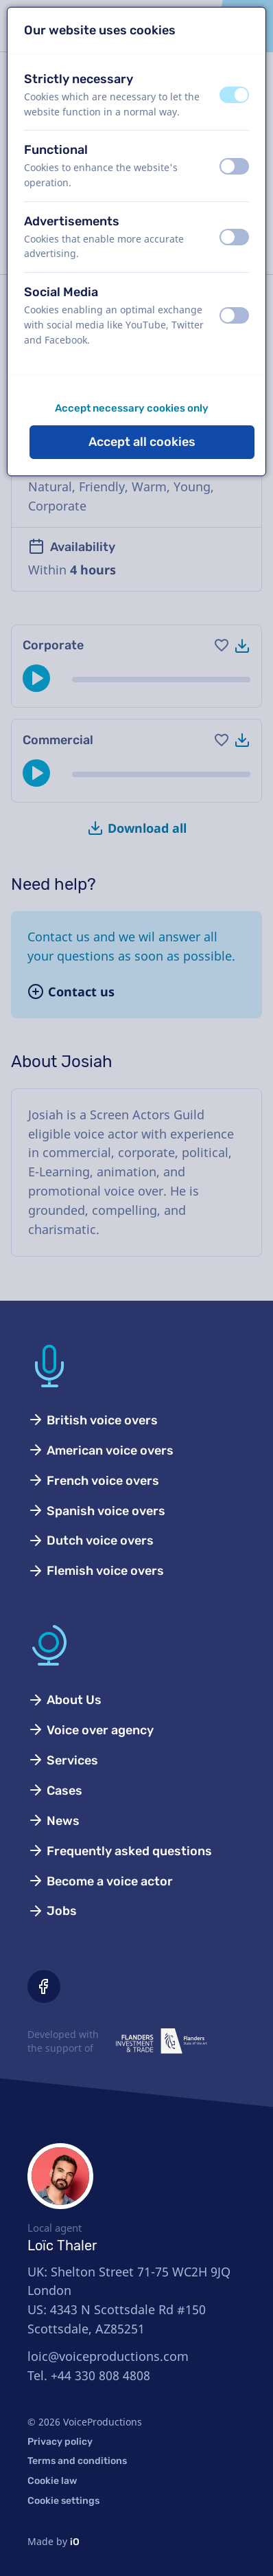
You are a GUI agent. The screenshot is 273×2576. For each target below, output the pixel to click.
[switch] (234, 95)
